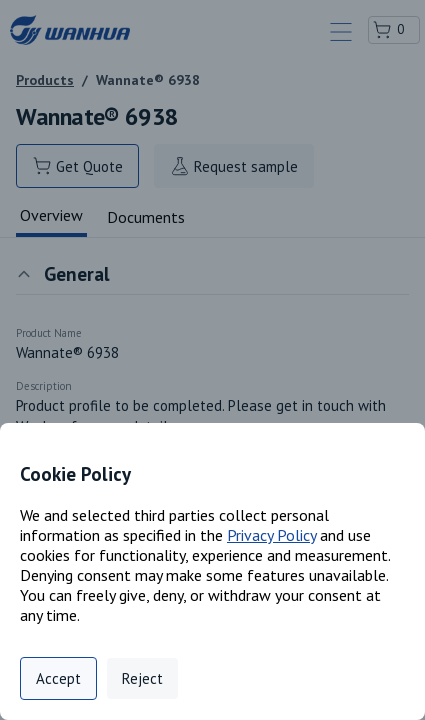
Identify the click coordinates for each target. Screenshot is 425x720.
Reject (142, 678)
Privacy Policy (271, 535)
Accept (58, 678)
